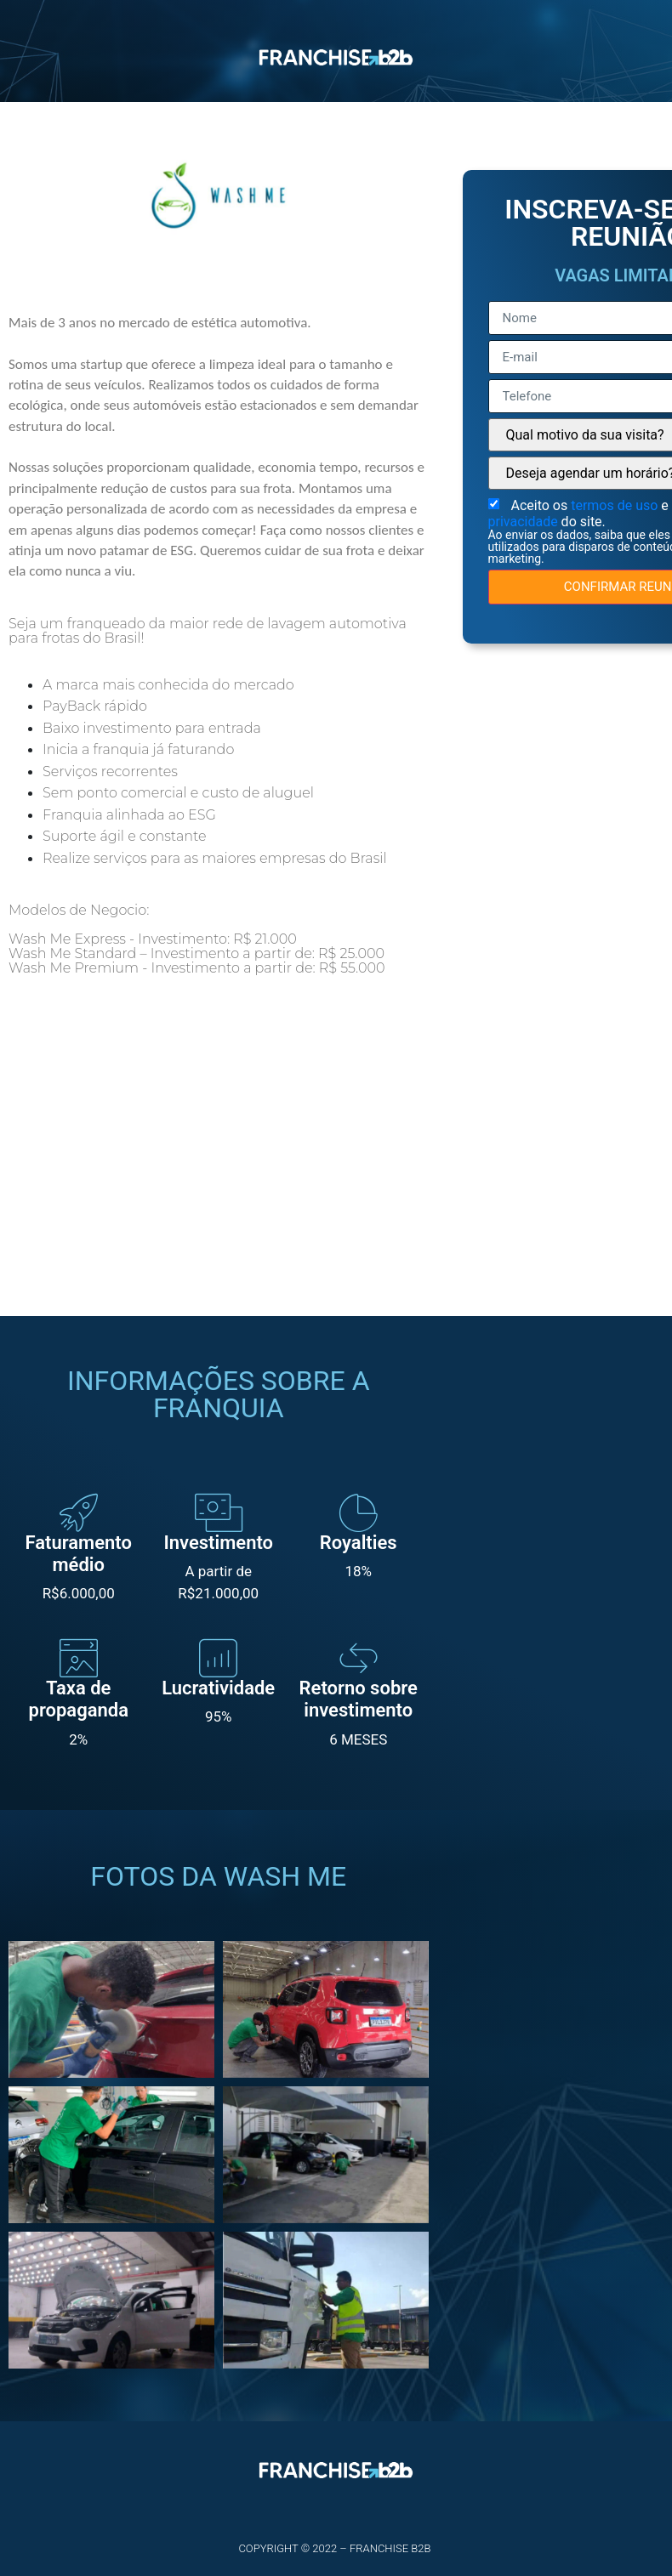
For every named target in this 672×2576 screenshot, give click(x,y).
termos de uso (616, 2438)
